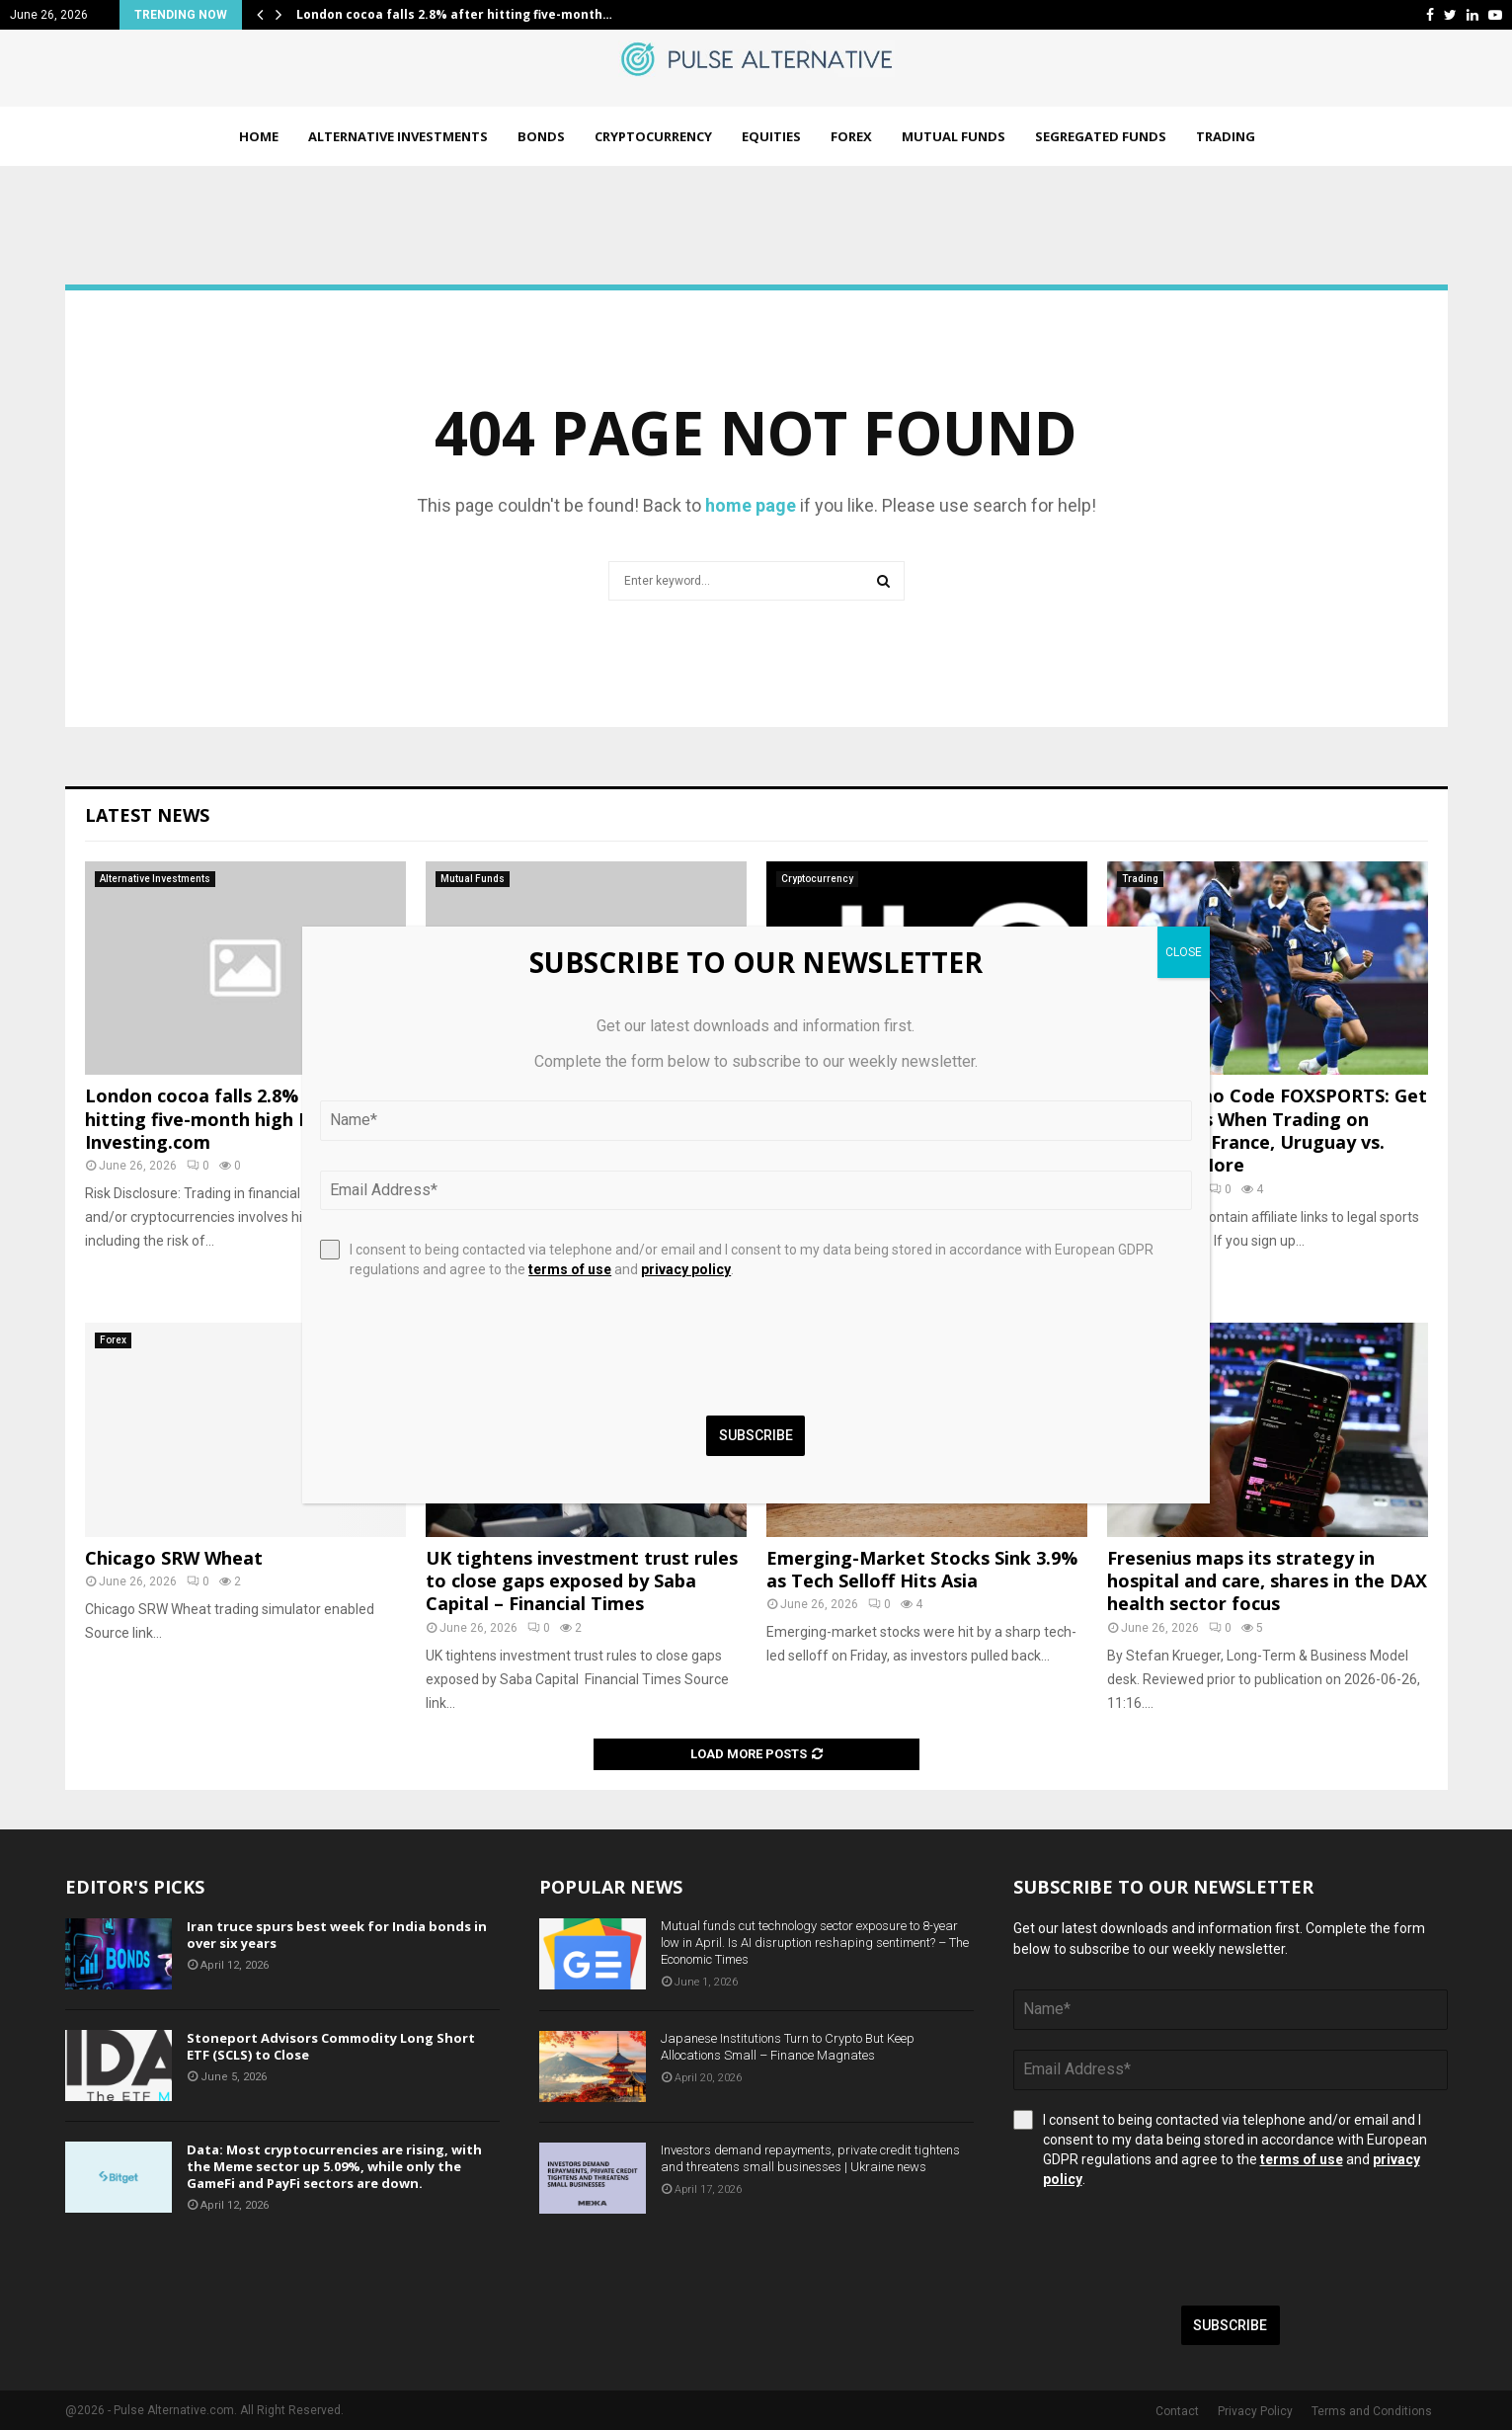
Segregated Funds (1100, 136)
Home (259, 136)
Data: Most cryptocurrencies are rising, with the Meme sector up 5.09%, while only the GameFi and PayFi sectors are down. (334, 2166)
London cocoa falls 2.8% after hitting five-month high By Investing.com (217, 1119)
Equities (771, 136)
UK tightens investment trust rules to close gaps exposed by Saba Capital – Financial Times (582, 1581)
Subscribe (1230, 2325)
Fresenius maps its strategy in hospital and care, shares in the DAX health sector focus (1267, 1581)
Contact (1177, 2411)
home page (750, 505)
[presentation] (1163, 2247)
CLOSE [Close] (1183, 952)
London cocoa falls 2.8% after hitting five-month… (454, 14)
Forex (851, 136)
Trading (1225, 136)
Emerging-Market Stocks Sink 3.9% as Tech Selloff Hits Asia (921, 1569)
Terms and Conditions (1372, 2411)
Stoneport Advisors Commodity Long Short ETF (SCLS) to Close (331, 2046)
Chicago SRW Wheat (174, 1558)
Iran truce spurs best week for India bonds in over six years (337, 1934)
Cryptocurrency (653, 136)
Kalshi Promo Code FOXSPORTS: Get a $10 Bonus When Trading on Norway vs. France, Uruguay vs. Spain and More (1267, 1130)
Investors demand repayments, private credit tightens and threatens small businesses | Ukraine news (810, 2158)
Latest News (147, 815)
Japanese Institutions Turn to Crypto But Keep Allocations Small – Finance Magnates (788, 2047)
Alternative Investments (398, 136)
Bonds (541, 136)
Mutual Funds (953, 136)
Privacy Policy (1255, 2411)
